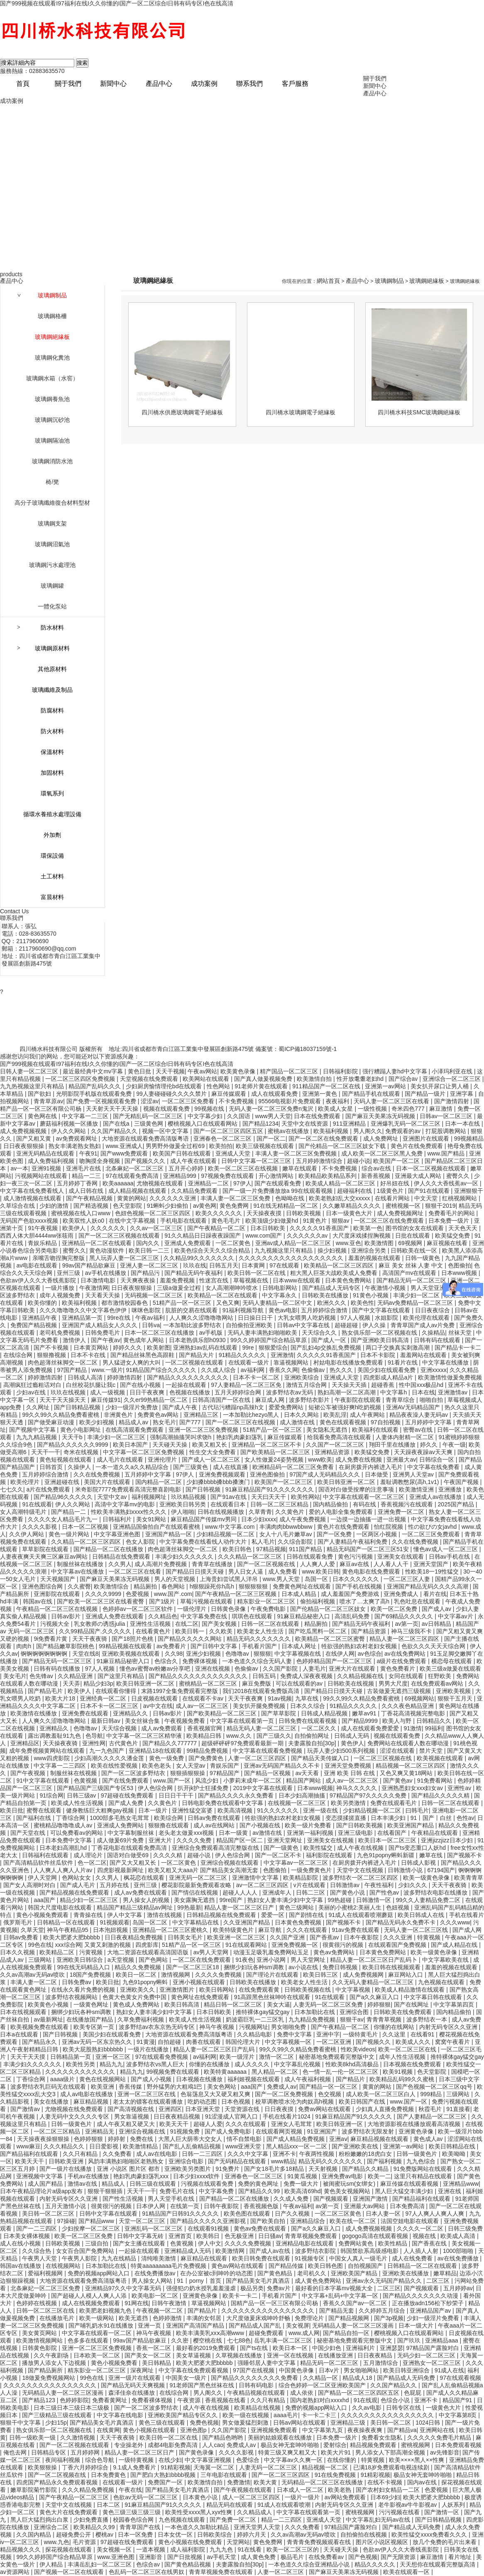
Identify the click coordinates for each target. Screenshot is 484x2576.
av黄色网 (205, 1205)
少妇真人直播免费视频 (386, 2109)
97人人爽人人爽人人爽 (436, 2213)
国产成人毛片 (78, 1885)
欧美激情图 (379, 1243)
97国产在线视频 (254, 2370)
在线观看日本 (228, 1504)
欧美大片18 (60, 1698)
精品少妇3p (98, 1683)
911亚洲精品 (350, 1123)
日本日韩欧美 (268, 1228)
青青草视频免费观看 (312, 2236)
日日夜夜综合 (433, 1310)
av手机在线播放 (106, 1273)
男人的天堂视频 (175, 1579)
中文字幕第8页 (459, 2415)
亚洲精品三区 (201, 1414)
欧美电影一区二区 (156, 2295)
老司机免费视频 (60, 1332)
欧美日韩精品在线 (453, 2146)
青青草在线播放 (213, 1564)
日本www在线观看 (297, 1280)
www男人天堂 (273, 1116)
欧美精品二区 (57, 1952)
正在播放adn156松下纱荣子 (428, 2303)
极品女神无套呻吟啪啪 (290, 2445)
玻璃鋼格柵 (52, 316)
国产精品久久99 (259, 2191)
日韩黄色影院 (40, 2348)
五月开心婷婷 (187, 1168)
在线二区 (186, 1623)
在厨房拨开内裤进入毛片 (371, 1467)
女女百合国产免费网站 (86, 2251)
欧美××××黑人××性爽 (417, 2460)
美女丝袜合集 (143, 1720)
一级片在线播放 (149, 2049)
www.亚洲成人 (123, 1146)
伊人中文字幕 (125, 1915)
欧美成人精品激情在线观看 (410, 1989)
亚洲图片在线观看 (427, 1138)
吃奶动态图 (203, 2101)
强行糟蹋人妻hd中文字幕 (395, 1071)
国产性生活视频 (124, 2198)
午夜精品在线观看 (435, 1832)
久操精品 (433, 1332)
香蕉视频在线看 (226, 2400)
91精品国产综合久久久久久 (162, 1370)
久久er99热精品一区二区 (156, 1399)
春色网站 (173, 1586)
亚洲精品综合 (308, 2221)
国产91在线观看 (429, 1190)
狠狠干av (352, 2019)
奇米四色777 (408, 1108)
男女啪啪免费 (289, 2027)
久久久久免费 (194, 1840)
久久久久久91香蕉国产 (320, 1228)
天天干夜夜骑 (90, 1638)
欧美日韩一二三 (150, 1250)
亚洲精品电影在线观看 (305, 2243)
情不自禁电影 (245, 2139)
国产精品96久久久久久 (64, 1497)
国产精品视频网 (349, 2318)
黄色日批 (140, 1071)
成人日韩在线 (86, 1190)
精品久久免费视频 (139, 1967)
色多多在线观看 (89, 2340)
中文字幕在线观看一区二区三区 (364, 1497)
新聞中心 (113, 83)
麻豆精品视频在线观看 (380, 2139)
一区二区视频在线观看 (195, 1362)
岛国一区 (317, 1579)
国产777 (190, 1422)
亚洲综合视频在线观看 (230, 1862)
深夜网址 (142, 2370)
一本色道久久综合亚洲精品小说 (309, 2564)
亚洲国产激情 (371, 2198)
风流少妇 (207, 1780)
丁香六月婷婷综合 (86, 2467)
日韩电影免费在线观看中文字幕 (223, 1803)
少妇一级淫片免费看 (434, 2318)
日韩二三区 (311, 1892)
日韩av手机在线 (450, 1556)
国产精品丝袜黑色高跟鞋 (143, 1355)
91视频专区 (310, 2258)
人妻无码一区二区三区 (269, 2467)
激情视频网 (176, 1974)
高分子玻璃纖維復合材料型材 (52, 502)
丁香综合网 (71, 1818)
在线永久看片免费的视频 (84, 1989)
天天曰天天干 (269, 1497)
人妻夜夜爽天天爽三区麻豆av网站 (44, 1556)
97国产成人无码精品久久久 (326, 1474)
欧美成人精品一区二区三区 (341, 1183)
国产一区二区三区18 (193, 1967)
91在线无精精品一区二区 (286, 1205)
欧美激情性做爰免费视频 (450, 1377)
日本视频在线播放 (200, 2079)
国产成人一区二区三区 (212, 1459)
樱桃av (105, 2534)
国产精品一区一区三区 (329, 2086)
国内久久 (148, 1243)
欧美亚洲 (103, 2086)
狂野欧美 (440, 1676)
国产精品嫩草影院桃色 (66, 1646)
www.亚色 (348, 1243)
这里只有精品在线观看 (424, 2176)
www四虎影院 (52, 1758)
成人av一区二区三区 (203, 1706)
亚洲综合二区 (52, 2527)
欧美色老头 (157, 1765)
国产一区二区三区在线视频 (241, 1422)
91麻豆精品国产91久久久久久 (354, 2116)
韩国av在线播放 (21, 2265)
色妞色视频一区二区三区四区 (153, 1213)
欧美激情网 (230, 2251)
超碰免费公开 (74, 2534)
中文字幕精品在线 (196, 1922)
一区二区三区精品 (58, 2131)
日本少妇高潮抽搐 (303, 1795)
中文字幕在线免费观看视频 (194, 2370)
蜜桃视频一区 (404, 1205)
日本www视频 (460, 1273)
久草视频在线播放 (239, 2355)
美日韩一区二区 (391, 2422)
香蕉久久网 (283, 1370)
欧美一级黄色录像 (427, 1877)
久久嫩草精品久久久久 (352, 1205)
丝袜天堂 (460, 1332)
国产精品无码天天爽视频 (133, 2385)
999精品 (431, 2094)
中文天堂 (426, 1198)
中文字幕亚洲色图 (118, 1534)
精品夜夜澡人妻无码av (419, 1414)
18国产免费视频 (91, 1974)
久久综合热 (37, 2251)
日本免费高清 (408, 2206)
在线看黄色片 (154, 1631)
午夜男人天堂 (40, 2258)
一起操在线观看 (187, 1385)
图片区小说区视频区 (383, 2542)
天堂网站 (238, 2542)
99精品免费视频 (207, 1750)
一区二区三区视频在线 (383, 1758)
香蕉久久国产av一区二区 (356, 2303)
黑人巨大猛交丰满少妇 (405, 2191)
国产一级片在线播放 (66, 2168)
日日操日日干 (256, 1317)
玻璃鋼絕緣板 (52, 336)
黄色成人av (429, 2139)
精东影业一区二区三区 (267, 1601)
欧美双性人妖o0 (84, 1220)
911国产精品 (306, 1549)
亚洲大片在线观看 (353, 1668)
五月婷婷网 (86, 2452)
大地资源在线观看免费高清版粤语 (146, 1138)
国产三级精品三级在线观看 (57, 2415)
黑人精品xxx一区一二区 (297, 2146)
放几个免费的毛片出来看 (445, 2542)
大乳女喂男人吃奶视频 (307, 1317)
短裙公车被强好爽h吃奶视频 (345, 1407)
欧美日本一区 (291, 2348)
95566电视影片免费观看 (290, 1101)
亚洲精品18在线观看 (156, 1750)
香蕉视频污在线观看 (408, 1504)
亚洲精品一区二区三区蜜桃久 (171, 1930)
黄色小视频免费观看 (43, 1915)
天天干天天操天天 (63, 1399)
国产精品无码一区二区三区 (412, 1280)
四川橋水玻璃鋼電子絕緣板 (300, 412)
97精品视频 (271, 1549)
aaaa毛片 (286, 2415)
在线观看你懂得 (116, 1691)
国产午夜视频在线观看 (244, 2489)
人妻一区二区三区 (281, 2572)
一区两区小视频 (377, 1534)
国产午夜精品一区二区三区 (74, 2497)
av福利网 (253, 1370)
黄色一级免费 (167, 1758)
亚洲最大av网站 (365, 2206)
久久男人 (120, 1564)
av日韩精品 (437, 1623)
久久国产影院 (281, 1668)
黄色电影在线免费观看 (372, 1571)
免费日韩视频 (341, 1967)
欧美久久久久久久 (220, 1213)
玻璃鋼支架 (52, 523)
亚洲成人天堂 (233, 1153)
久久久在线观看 (307, 1930)
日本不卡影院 (378, 1355)
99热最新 (189, 1907)
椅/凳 (52, 482)
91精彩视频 (176, 2467)
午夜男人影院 (80, 2258)
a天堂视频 (122, 1959)
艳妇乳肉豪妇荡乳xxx (141, 2176)
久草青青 (260, 1511)
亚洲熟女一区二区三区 (432, 2363)
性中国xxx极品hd (422, 1385)
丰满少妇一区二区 (417, 1295)
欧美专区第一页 (94, 2027)
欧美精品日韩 (204, 1735)
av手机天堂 (222, 2557)
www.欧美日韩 (320, 1571)
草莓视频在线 (251, 1280)
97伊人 (242, 1183)
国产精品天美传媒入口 (321, 1758)
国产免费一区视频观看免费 (102, 1101)
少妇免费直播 (91, 2519)
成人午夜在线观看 (194, 1161)
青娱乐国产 (225, 1765)
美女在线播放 (52, 2101)
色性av (465, 1818)
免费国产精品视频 (34, 1325)
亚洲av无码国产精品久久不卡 (282, 1765)
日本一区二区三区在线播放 (160, 1332)
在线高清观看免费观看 (135, 1429)
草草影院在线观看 (46, 1549)
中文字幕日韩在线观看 (434, 1997)
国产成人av (437, 1608)
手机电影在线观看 (184, 1220)
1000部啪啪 (459, 2251)
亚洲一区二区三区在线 (147, 2094)
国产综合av (404, 1078)
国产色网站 (154, 1959)
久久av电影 (367, 2407)
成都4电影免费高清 (173, 2445)
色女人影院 (141, 1541)
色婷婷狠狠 (89, 2139)
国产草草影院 (279, 1713)
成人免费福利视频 (52, 1161)
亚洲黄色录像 (416, 2131)
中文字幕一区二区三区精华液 (144, 1735)
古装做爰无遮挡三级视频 (400, 1691)
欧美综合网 (169, 1818)
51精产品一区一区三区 (183, 1302)
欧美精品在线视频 (258, 2407)
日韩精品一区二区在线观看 (423, 2265)
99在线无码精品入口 (84, 1967)
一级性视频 (373, 1108)
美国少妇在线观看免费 (387, 1370)
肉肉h (24, 1646)
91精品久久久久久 (243, 1355)
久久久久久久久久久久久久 (81, 2071)
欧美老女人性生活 (261, 1631)
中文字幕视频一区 (289, 2041)
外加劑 (52, 835)
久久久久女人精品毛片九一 (63, 1519)
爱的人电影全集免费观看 (341, 1511)
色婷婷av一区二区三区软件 (138, 1608)
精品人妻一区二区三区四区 (405, 1638)
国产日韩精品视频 (78, 1407)
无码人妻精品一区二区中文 (278, 1302)
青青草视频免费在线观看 (221, 2572)
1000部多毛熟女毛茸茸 (120, 1818)
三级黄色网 (149, 1123)
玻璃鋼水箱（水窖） (52, 378)
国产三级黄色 (191, 1467)
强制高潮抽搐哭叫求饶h (181, 1437)
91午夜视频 (43, 1228)
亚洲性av (460, 1788)
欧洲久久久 (332, 1302)
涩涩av (150, 1101)
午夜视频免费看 (185, 1720)
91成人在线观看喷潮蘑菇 (361, 1915)
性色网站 (219, 1086)
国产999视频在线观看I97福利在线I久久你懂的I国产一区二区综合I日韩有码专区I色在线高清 (116, 3)
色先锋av (42, 1676)
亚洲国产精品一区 (169, 1534)
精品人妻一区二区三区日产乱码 (214, 2049)
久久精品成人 (255, 2512)
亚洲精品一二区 (209, 1183)
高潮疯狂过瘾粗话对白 (33, 1385)
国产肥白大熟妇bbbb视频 (163, 2474)
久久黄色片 (290, 1511)
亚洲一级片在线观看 (135, 2377)
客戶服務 (295, 83)
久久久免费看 (303, 2527)
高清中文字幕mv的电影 (125, 1504)
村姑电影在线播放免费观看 (349, 1362)
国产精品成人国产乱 (256, 2325)
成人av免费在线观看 (141, 1892)
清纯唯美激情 (159, 2258)
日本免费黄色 (109, 2474)
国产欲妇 (40, 1093)
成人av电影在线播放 (87, 2094)
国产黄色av (398, 1780)
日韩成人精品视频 (325, 1713)
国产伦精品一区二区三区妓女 (328, 1608)
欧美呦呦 (454, 2153)
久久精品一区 (321, 2377)
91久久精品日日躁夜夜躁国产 (203, 1235)
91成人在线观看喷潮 (284, 2504)
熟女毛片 (164, 1422)
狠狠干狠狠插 (106, 2191)
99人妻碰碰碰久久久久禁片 (172, 1093)
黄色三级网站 (297, 1907)
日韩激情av (345, 1885)
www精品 (283, 2161)
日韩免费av (77, 1982)
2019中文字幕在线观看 (263, 1788)
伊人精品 (51, 2564)
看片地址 (460, 2557)
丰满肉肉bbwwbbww (286, 1526)
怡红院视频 (389, 1526)
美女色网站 (222, 2086)
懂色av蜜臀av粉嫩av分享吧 (156, 1668)
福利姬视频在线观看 (254, 2079)
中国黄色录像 (297, 2370)
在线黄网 (108, 2430)
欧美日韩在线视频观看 (392, 1967)
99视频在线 (209, 1108)
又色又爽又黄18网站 (407, 1773)
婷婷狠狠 (379, 2004)
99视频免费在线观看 (173, 2071)
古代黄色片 (124, 1743)
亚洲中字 (328, 2034)
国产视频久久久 (146, 1161)
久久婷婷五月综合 (383, 2310)
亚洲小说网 (272, 1959)
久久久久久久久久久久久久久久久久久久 (292, 1258)
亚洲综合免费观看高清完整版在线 (216, 1847)
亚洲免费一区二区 (402, 1511)
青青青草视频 (385, 2019)
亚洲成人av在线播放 (436, 1497)
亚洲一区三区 (113, 2056)
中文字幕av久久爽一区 (294, 2460)
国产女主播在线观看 (140, 2243)
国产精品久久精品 (366, 2168)
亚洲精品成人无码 (188, 2251)
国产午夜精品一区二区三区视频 (236, 1594)
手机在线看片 (466, 1915)
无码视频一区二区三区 (154, 1295)
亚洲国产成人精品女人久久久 (100, 1325)
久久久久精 (168, 1855)
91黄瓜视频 (302, 2176)
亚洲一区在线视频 (291, 2355)
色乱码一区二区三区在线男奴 (147, 2572)
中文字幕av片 (456, 1616)
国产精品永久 (40, 2041)
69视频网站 (420, 1698)
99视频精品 (469, 1138)
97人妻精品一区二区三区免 (247, 1385)
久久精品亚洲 (76, 1676)
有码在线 (365, 1504)
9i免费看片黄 (51, 1638)
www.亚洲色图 (116, 2557)
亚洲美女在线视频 (331, 1840)
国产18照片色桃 (133, 1638)
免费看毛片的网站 (452, 1213)
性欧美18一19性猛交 (432, 1571)
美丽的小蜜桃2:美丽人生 (350, 1907)
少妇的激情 (54, 1205)
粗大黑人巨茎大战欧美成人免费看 (334, 1273)
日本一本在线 (463, 1123)
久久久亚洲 (398, 1937)
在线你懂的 (342, 2460)
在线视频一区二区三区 (298, 1803)
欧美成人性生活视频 (78, 1803)
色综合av (148, 2564)
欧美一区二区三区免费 (84, 2236)
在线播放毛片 (57, 2318)
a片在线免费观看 (49, 1489)
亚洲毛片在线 (84, 1168)
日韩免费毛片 (103, 1332)
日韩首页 (51, 1467)
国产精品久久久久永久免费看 (236, 1795)
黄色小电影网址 (81, 1429)
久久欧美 (221, 1631)
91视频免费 (185, 2131)
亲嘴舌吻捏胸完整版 (59, 1258)
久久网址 (38, 1407)
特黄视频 (429, 1937)
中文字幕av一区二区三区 (297, 1862)
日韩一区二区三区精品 (280, 1504)
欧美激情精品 (141, 2146)
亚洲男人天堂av (414, 1474)
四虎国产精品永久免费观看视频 (57, 2482)
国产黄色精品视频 (188, 2564)
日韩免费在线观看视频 (308, 1720)
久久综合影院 (296, 1541)
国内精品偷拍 (331, 1504)
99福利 (434, 1728)
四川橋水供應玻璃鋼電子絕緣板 (182, 412)
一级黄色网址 (91, 2004)
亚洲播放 (450, 1489)
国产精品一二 (69, 1511)
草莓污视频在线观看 (207, 1601)
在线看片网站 (393, 1198)
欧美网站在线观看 (207, 1078)
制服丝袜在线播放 (81, 1564)
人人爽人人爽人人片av (64, 1870)
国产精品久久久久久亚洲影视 (208, 2221)
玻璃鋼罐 (52, 585)
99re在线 (119, 1317)
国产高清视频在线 (132, 2109)
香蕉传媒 (131, 2086)
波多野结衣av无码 (290, 1392)
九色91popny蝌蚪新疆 (386, 1855)
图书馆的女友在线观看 (415, 1228)
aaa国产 (45, 1900)
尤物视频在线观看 (161, 1183)
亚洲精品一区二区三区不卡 (267, 1444)
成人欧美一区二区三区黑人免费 (382, 1153)
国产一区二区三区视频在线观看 (119, 1235)
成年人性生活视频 (403, 2056)
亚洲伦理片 (163, 1459)
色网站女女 (77, 1877)
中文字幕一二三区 (86, 1116)
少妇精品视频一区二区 (226, 1534)
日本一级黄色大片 (350, 1213)
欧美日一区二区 (137, 1974)
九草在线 (307, 1698)
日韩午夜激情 (170, 2303)
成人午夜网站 (368, 1414)
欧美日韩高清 (182, 2004)
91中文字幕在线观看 (43, 1780)
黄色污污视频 (356, 1556)
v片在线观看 (310, 1885)
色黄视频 (86, 1780)
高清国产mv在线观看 (410, 1273)
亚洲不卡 (284, 2153)
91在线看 (250, 2549)
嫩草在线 (431, 1855)
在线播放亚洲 (336, 2355)
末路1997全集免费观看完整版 (180, 1691)
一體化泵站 (52, 606)
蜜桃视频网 (416, 2445)
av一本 (19, 1168)
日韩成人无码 (352, 1735)
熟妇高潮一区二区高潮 (347, 1392)
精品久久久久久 (375, 2564)
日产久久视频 (293, 2213)
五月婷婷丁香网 (78, 1183)
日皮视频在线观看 (155, 1698)
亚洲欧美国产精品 (355, 2273)
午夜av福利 (150, 1317)
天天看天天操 (103, 1295)
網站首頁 (328, 280)
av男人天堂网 (211, 1952)
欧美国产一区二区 (397, 1161)
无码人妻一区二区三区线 (417, 1930)
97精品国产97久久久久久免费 (369, 1795)
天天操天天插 (350, 1385)
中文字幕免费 (217, 2191)
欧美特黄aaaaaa (226, 2071)
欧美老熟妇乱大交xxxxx (340, 1198)
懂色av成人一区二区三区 (446, 1549)
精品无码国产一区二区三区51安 (368, 1549)
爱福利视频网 (46, 2273)
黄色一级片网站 (70, 1534)
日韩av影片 (66, 1616)
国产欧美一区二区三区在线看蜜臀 (101, 1601)
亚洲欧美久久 (138, 1989)
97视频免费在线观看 (228, 1175)
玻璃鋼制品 (52, 295)
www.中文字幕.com (231, 1526)
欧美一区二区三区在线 (408, 2049)
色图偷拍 (459, 1265)
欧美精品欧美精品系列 (328, 1175)
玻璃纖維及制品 (52, 689)
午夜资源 (189, 2400)
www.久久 (239, 1735)
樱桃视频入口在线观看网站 (203, 1123)
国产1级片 (163, 1601)
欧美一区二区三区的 (293, 2549)
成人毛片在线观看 (121, 1459)
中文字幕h (394, 1392)
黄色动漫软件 (107, 1250)
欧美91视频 (398, 2071)
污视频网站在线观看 (42, 1175)
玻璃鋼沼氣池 (52, 544)
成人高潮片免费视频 (161, 1564)
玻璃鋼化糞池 (52, 357)
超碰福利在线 (355, 1190)
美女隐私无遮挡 (327, 1429)
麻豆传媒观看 (229, 1093)
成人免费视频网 (364, 1974)
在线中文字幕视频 (133, 1220)
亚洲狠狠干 (468, 1190)
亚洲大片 (161, 1840)
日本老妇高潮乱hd (63, 1847)
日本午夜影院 (362, 1937)
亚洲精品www (461, 2183)
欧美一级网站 (97, 2318)
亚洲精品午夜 (40, 1317)
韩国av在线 (38, 1601)
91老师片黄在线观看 (262, 1086)
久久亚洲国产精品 (247, 1922)
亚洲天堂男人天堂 (258, 2527)
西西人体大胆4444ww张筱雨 (37, 1235)
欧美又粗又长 (210, 1444)
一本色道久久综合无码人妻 (257, 1661)
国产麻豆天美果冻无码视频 (381, 1116)
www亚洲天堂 (244, 2146)
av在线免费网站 (405, 1653)
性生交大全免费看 (213, 1452)
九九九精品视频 (37, 1437)
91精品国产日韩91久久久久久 (181, 2213)
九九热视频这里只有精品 (33, 1086)
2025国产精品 (457, 1504)
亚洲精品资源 (333, 1452)
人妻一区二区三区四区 (258, 1758)
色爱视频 (138, 1594)
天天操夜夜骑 (61, 1743)
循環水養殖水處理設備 (52, 814)
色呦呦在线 (290, 1198)
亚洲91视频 (47, 1168)
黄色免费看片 (398, 1668)
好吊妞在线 (395, 1183)
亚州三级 (69, 1273)
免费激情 (238, 2482)
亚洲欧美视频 (454, 1691)
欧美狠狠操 (43, 2467)
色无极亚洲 (240, 2236)
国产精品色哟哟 (223, 2437)
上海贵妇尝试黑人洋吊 (229, 1579)
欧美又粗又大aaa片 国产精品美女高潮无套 (204, 1870)
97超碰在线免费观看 (128, 1795)
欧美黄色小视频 (49, 2004)
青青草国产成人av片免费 (424, 1325)
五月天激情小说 (66, 2206)
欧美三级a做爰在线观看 (450, 1668)
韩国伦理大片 (243, 2041)
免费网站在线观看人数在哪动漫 (408, 1743)
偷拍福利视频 (318, 1601)
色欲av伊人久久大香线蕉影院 (39, 1280)
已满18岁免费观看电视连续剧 (392, 2467)
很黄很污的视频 (344, 1944)
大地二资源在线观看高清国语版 (148, 1952)
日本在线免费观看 (318, 1116)
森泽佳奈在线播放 (132, 2392)
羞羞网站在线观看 (424, 1355)
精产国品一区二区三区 (290, 1071)
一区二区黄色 (233, 1243)
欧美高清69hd (302, 2191)
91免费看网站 (435, 1780)
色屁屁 (413, 2392)
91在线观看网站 (246, 1944)
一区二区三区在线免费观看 (389, 1220)
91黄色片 (315, 1220)
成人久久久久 (253, 2064)
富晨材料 (52, 897)
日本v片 (330, 2370)
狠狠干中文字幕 (21, 2422)
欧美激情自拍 (315, 1078)
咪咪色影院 (147, 1310)
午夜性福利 (379, 1885)
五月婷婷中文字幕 (429, 1422)
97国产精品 (72, 1370)
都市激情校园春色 (125, 1302)
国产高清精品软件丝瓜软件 (39, 1862)
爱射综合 (335, 2445)
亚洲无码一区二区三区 (199, 1877)
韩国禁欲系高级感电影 (370, 2251)
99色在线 (40, 1944)
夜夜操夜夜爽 (365, 2430)
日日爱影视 (104, 2146)
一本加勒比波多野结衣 (193, 1325)
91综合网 (51, 1795)
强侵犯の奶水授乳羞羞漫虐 (201, 2288)
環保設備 (52, 855)
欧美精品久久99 (94, 2527)
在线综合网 (18, 1355)
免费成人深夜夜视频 (307, 1676)
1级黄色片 (391, 1190)
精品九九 (111, 2064)
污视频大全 (55, 1623)
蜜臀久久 (458, 1175)
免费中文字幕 (295, 2034)
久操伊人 (80, 1467)
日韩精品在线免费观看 (122, 1556)
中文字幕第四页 (454, 2004)
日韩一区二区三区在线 (46, 2310)
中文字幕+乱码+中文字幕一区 (341, 2295)
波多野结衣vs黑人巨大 (156, 2064)
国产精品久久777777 (170, 1743)
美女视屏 (297, 2325)
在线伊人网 (339, 1653)
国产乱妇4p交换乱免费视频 (326, 1347)
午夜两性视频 (317, 2153)
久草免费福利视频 (141, 2019)
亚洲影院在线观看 (58, 1594)
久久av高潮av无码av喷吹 (33, 1974)
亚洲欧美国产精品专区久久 (183, 2415)
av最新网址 (48, 2019)
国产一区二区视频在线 (267, 1564)
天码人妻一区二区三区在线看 (392, 1101)
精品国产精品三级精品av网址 (135, 1907)
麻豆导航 (270, 1930)
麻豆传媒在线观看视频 (410, 2183)
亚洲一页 (150, 2325)
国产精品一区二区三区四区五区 (359, 2392)
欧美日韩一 (190, 1631)
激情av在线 (83, 2183)
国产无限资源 (399, 2557)
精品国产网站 (304, 1780)
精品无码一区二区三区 (330, 2363)
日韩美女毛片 (186, 1937)
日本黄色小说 (201, 2497)
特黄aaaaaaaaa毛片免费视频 (169, 2265)
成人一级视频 (108, 1392)
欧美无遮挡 (134, 2318)
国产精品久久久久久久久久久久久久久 (199, 1676)
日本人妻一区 (384, 2213)
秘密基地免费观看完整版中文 (337, 2056)
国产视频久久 (374, 2041)
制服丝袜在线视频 (74, 1773)
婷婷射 (117, 2139)
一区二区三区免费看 (189, 1101)
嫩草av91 (365, 1713)
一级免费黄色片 (312, 1870)
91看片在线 (403, 1362)
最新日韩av (106, 1720)
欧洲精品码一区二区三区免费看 (293, 1467)
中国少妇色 (327, 2348)
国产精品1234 (260, 1123)
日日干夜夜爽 (148, 1392)
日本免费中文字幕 (69, 1840)
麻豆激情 (441, 1108)
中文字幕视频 (353, 1989)
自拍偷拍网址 (312, 1735)
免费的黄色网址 (259, 2183)
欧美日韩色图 (326, 2265)
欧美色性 (362, 1302)
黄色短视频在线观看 (66, 1459)
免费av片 (279, 2288)
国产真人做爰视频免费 (264, 1078)
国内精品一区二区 (159, 1482)
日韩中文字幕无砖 (141, 2236)
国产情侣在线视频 (195, 1892)
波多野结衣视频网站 (72, 1997)
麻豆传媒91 (106, 1399)
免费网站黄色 (356, 2243)
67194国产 (441, 1870)
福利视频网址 (150, 1497)
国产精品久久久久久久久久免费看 (255, 2377)
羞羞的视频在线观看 (375, 1258)
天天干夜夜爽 (246, 1698)
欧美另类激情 (349, 1803)
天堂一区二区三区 (143, 2221)
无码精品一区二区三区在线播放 (322, 2482)
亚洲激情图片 (177, 1989)
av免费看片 (172, 1646)
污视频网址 (253, 2027)
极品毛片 (293, 2557)
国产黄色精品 (275, 2273)
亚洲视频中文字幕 (40, 2176)
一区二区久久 (319, 1728)
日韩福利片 (118, 1519)
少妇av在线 (31, 1392)
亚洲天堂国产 (431, 1564)
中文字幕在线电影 (121, 2415)
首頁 (22, 83)
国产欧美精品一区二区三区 (276, 1452)
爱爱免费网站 (287, 1407)
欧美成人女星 (336, 1108)
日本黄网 (254, 1265)
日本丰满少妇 (389, 1818)
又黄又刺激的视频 (108, 1944)
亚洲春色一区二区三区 (223, 1138)
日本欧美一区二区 (97, 2355)
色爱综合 (248, 2460)
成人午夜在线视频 (361, 1847)
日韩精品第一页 (71, 2056)
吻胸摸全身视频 (100, 1161)
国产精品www (97, 2221)
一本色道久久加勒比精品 (197, 2527)
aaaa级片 (63, 2079)
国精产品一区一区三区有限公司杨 (275, 2303)
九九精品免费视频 (312, 2019)
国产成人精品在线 (455, 1944)
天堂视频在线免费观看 (150, 1078)
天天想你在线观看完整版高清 (438, 2564)
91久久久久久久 (278, 1810)
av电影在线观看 (37, 1265)
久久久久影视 (40, 1526)
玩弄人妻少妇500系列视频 (341, 1750)
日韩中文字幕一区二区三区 (257, 1161)
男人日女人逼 (246, 1571)
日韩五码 (264, 1676)
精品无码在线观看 (230, 2504)
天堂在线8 (85, 1653)
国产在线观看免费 (278, 1183)
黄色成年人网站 (144, 1340)
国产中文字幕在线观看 (382, 1310)
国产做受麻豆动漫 (52, 1422)
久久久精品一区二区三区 (251, 1556)
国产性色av (385, 1892)
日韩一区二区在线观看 (271, 1623)
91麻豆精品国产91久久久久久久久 (270, 1489)
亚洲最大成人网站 (419, 1175)
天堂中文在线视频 (361, 1870)
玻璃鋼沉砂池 (52, 419)
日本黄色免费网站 (349, 1280)
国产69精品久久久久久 (404, 1616)
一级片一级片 (303, 2497)
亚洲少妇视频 (204, 1653)
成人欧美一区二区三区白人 (381, 2094)
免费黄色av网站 (158, 1414)
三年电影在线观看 (224, 2474)
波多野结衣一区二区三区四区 (361, 1877)
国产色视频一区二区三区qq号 (435, 2086)
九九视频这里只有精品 (284, 1250)
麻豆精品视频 (91, 2101)
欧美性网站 (305, 1497)
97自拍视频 (386, 1422)
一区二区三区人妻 (408, 1579)
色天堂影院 (128, 1205)
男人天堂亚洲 (429, 1287)
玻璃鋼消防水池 (52, 461)
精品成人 (114, 2183)
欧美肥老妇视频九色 (106, 2310)
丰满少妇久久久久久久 (185, 1556)
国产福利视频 (385, 2161)
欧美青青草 (468, 1877)
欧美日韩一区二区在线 (257, 1273)
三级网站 (40, 1959)
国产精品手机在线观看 (372, 1093)
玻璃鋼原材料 (52, 648)
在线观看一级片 (249, 1362)
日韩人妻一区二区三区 (30, 1071)
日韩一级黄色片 (72, 2124)
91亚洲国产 (322, 2131)
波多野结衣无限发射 (369, 2131)
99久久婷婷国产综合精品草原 (269, 1340)
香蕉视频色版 (262, 2206)
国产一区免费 (335, 1534)
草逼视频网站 (209, 2303)
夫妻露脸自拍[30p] (312, 1743)
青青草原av (48, 1101)
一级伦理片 (192, 1608)
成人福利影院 (188, 2549)
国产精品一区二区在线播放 (109, 1549)
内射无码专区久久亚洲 (449, 2027)
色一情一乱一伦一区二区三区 (341, 2071)
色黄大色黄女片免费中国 (135, 1997)
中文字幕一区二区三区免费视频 (144, 1452)
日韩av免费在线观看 (215, 1818)
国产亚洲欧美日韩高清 (381, 1340)
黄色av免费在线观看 (261, 2228)
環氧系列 (52, 793)
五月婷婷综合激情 (325, 1310)
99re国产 (231, 1900)
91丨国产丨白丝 (432, 1818)
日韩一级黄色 (423, 1258)
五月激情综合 (381, 2363)
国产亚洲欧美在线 (356, 2146)
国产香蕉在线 (430, 2243)
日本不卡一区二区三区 (110, 1706)
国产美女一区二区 (149, 2355)
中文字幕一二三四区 (61, 1765)
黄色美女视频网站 (348, 2191)
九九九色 (222, 2549)
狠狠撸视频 (52, 1355)
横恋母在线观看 (452, 1661)
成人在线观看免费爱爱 (371, 1728)
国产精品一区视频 (268, 1773)
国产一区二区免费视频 (285, 2094)
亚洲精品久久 (131, 1713)
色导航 (94, 1735)
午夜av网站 (202, 1071)
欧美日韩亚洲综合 (407, 2370)
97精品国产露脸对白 (433, 2348)
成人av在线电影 (157, 2153)
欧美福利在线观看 (376, 1429)
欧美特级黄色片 (234, 1930)
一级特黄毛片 (361, 2034)
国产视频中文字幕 (33, 1429)
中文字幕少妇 (206, 1116)
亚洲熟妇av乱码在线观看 (206, 1347)
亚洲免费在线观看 (86, 1713)
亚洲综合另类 (369, 1250)
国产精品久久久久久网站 (190, 1638)
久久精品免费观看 (195, 1190)
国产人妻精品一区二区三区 (432, 2116)
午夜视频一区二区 (160, 2310)
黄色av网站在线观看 (238, 2265)
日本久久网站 (302, 1414)
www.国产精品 (446, 1153)
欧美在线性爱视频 (115, 1765)
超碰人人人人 (240, 1892)
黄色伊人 (352, 1743)
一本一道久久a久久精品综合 (132, 1467)
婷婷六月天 (252, 2534)
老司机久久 (312, 2273)
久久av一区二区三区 (157, 1228)
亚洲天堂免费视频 (349, 1765)
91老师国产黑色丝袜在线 (202, 2385)
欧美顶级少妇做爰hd (272, 1220)
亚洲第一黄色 (320, 1093)
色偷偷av (314, 1370)
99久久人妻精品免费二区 (429, 1900)
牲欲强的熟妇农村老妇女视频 (359, 1646)
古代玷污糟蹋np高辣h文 (233, 1407)
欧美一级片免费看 (309, 1825)
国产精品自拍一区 (347, 2333)
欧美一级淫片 (238, 2056)
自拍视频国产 (366, 2265)
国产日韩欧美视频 (360, 1825)
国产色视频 (362, 2557)
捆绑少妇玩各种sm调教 (255, 1967)
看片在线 (435, 1594)
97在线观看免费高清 (132, 1175)
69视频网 (410, 1243)
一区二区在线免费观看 (202, 1959)
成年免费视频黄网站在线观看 (47, 1750)
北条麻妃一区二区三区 (135, 1168)
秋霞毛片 (430, 2109)
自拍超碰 (170, 2041)
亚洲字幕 (462, 1093)
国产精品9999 (360, 1720)
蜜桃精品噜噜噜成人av (64, 1825)
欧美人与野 (397, 1720)
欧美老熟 (340, 2489)
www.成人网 (304, 2333)
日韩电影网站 (280, 1287)
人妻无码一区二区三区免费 (328, 2004)
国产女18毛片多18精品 (274, 2168)
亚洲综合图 (355, 2012)
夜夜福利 (338, 1101)
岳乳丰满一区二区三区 (284, 2340)
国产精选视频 (91, 1205)
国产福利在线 (34, 1818)
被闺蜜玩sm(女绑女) (350, 2183)
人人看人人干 (392, 1564)
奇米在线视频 (82, 1452)
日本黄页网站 (91, 1347)
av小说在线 (304, 1967)
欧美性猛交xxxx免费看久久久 (430, 2534)
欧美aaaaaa (118, 1183)
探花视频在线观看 (69, 2549)
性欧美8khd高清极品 (352, 2064)
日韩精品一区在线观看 (67, 1922)
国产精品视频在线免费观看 (75, 1892)
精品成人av (134, 1422)
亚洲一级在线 (321, 1810)
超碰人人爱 (207, 2124)
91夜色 (244, 1959)
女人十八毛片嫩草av (286, 1534)
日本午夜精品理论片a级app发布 (42, 2191)
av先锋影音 (445, 2452)
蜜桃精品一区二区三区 (209, 1683)
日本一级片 (153, 1810)
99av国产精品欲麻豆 (89, 1265)
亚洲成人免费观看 (188, 1243)
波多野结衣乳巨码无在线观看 (49, 2086)
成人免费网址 (381, 1138)
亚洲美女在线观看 (401, 1556)
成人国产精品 (46, 2183)
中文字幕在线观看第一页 (243, 1720)
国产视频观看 (331, 2198)
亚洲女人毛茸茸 (292, 2124)
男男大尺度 (393, 1683)
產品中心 (159, 83)
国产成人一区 (329, 1340)
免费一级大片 (302, 2183)
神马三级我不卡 (412, 1631)
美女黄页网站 (40, 2333)
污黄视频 (91, 1952)
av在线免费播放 (459, 2258)
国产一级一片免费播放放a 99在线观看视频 (278, 1190)
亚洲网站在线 (438, 2430)
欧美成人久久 (414, 2041)
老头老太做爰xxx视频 (187, 1832)
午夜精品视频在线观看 (257, 2392)
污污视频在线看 (400, 2512)
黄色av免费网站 (334, 1952)
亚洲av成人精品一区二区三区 (294, 1243)
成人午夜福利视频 (308, 2079)
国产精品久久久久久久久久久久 (188, 1377)
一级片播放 (60, 1287)
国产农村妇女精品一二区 (388, 2489)
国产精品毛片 (46, 1691)
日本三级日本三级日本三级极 (72, 2407)
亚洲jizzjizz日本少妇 (447, 1840)
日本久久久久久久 (356, 1579)
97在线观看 (285, 1265)
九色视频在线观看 (442, 1982)
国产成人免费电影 (229, 2131)
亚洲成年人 (277, 1892)
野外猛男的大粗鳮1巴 (175, 2086)
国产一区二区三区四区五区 (229, 1131)
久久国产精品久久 (115, 1131)
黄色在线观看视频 (344, 1422)
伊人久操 (374, 1325)
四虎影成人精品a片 (389, 1377)
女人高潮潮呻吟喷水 (232, 1287)
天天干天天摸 (28, 2056)
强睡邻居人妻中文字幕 (267, 2363)
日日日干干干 (177, 1795)
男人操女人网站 (153, 2280)
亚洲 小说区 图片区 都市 (129, 2168)
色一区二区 (92, 1862)
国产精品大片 (197, 1355)
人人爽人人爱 (318, 1564)
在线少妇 (170, 2460)
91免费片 (228, 2168)
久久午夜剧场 (52, 2355)
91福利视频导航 (243, 1310)
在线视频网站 (64, 2265)
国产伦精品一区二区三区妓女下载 (342, 1146)
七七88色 (239, 2340)
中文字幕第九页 (323, 2430)
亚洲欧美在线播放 (406, 2273)
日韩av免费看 (21, 1937)
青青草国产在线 (141, 2527)
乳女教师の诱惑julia (100, 1623)
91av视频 (280, 1698)
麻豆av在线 (355, 1564)
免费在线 (142, 2139)
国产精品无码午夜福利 (194, 1273)
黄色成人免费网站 (137, 2004)
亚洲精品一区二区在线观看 (97, 1243)
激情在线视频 (165, 1915)
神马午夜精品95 (68, 1930)
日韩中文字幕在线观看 (109, 2213)
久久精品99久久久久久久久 (199, 1258)
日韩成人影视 (419, 1862)
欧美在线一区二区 (354, 2221)
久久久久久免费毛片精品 (440, 2437)
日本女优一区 (176, 2534)
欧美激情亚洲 (417, 1489)
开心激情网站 (277, 1175)
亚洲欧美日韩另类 (183, 1504)
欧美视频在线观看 (441, 1758)
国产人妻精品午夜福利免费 (353, 1541)
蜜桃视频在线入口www (81, 1213)
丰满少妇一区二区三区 (117, 1437)
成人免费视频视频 (24, 1131)
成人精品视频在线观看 (138, 1190)
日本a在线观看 (20, 2034)
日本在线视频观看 (24, 2012)
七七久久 (11, 1489)
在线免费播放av (155, 2273)
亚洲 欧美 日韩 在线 (350, 1773)
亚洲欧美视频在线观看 (131, 1653)
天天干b (73, 1437)
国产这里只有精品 (122, 1676)
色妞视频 (398, 1907)
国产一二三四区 (37, 2228)
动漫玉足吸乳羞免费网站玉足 (271, 1952)
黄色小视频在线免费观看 (191, 2542)
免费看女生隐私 (383, 2437)
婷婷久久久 (128, 1347)
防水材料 (52, 627)
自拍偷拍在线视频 (364, 2534)
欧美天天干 (174, 2124)
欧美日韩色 (237, 1549)
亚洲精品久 (54, 1728)
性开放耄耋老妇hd (361, 1078)
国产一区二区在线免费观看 (324, 1138)
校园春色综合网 (134, 2519)
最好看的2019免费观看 (206, 2348)
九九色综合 (421, 2161)
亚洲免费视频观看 (223, 1474)
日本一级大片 (416, 2325)
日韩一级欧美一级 (33, 2437)
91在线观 (366, 2400)
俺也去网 (15, 2452)
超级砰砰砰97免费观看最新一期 (243, 1743)
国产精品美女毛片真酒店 (258, 2280)
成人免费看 (283, 1571)
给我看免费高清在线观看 (340, 1437)
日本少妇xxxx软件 (197, 2176)
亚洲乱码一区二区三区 (154, 2228)
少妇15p (55, 2422)
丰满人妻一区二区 (34, 1982)
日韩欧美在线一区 (415, 1250)
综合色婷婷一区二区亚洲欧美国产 (323, 2385)
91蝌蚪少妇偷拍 (168, 1205)
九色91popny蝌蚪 (146, 1982)
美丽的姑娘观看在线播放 (280, 2437)
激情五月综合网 (307, 1385)
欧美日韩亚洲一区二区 (347, 1482)
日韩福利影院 (341, 1071)
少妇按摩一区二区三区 (92, 2228)
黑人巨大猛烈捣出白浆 (40, 2519)
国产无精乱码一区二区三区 (148, 1116)
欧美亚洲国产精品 (411, 1825)
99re (248, 1347)
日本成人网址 (299, 1646)
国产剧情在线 (307, 1915)
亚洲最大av (401, 1459)
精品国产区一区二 (240, 1840)
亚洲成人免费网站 (121, 1825)
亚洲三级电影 (356, 1832)
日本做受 (377, 1474)
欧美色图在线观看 (248, 2213)
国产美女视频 (220, 1623)
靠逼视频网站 (292, 1362)
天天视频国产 (58, 1579)
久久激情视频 (78, 2437)
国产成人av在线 (270, 2251)
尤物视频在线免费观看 (75, 2109)
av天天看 (308, 1773)
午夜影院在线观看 (359, 1399)
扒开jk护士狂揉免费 (204, 1788)
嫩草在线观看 (300, 1168)
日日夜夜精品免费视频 (134, 1937)
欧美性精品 (393, 2243)
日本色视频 (236, 2101)
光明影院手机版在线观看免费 (94, 1093)
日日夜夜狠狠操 (24, 1146)
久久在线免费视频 (97, 1474)
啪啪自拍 (432, 1399)
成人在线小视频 (21, 2243)
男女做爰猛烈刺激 (246, 2422)
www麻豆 (28, 2146)
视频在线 (425, 2236)
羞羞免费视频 (178, 1280)
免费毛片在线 (177, 2191)
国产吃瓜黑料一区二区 (318, 1631)
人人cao (212, 2445)
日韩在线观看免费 (310, 1556)
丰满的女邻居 (204, 2318)
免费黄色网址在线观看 (302, 1586)
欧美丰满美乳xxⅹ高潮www (211, 2333)
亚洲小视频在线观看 (200, 1982)
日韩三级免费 (465, 2228)
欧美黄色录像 (238, 1071)
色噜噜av (238, 1653)
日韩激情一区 (374, 1900)
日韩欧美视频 (304, 1213)
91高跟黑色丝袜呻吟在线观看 (273, 1997)
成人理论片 (88, 1855)
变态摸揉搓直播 (346, 1818)
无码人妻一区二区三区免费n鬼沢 (272, 1108)
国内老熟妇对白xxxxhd (320, 2400)
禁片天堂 (431, 1750)
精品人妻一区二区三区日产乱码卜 (374, 1959)
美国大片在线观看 (108, 1482)
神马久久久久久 (357, 1788)
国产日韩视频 (204, 1489)
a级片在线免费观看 (402, 1661)
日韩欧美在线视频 (352, 1683)
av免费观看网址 (77, 1138)
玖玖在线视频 (69, 1392)
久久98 (174, 1653)
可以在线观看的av (300, 1683)
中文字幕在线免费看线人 (33, 1190)
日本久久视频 (18, 1952)
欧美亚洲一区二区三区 (237, 1937)
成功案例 (204, 83)
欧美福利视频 (331, 1131)
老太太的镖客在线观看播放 (148, 2101)
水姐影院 (387, 1317)
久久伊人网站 (27, 1534)
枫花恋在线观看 (145, 1877)
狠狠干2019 (440, 1205)
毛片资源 (85, 2542)
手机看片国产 (260, 1646)
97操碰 (66, 2221)
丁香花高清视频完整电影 (414, 1713)
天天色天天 (463, 1228)
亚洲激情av (453, 1392)
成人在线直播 (231, 1467)
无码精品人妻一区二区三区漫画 (353, 2325)
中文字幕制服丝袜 (132, 1832)
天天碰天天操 (170, 1444)
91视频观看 (115, 1922)
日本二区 (109, 2504)
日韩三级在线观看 (154, 2183)
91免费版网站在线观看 (424, 2168)
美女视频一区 (115, 2549)
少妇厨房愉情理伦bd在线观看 (164, 1086)
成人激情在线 (298, 1422)
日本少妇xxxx (258, 1519)
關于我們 (68, 83)
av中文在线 (158, 1706)
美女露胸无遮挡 (195, 1900)
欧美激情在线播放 (34, 1713)
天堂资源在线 (243, 2109)
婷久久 (429, 1444)
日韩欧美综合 (215, 2534)
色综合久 (166, 1661)
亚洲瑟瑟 (391, 2348)
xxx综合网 (68, 1944)
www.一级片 (106, 1370)
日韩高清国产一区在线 (222, 1399)
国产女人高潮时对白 (30, 1885)
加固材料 (52, 772)
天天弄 (71, 1683)
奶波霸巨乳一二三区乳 (256, 2019)
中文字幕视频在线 (298, 1653)
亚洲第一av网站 (386, 1086)
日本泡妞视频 (111, 1930)
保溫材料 (52, 752)
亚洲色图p (194, 2430)
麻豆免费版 (257, 1683)
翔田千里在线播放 (393, 1444)
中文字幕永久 (280, 1295)
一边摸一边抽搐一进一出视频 (369, 1519)
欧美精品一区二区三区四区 (339, 1265)
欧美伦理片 (25, 1482)
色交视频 (330, 2094)
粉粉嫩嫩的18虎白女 (366, 2153)
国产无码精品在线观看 (238, 2161)
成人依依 (302, 2392)
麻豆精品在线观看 (205, 2258)
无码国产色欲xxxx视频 (30, 1220)
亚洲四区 (170, 2109)
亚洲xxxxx (433, 1370)
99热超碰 (340, 1900)
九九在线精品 (119, 2258)
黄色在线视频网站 (103, 2079)
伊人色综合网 (156, 1788)
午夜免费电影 (269, 1608)
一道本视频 (151, 2549)
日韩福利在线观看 (46, 1855)
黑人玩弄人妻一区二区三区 (125, 1258)
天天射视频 (323, 2168)
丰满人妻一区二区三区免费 (236, 1198)
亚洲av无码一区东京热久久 (98, 2041)
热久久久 (342, 1370)
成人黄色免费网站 (319, 2280)
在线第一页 (185, 2206)
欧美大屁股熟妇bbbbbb (94, 2049)
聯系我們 (249, 83)
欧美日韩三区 (321, 1974)
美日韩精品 (157, 2363)
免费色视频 (204, 2422)
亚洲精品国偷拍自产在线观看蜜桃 (157, 1526)
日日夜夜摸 (279, 2109)
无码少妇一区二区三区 (427, 2355)
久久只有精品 (81, 2153)
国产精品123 (39, 2400)
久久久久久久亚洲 (173, 1198)
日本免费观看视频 (458, 2445)
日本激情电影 (99, 1280)
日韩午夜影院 (222, 2206)
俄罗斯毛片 (18, 1922)
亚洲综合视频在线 (143, 2131)
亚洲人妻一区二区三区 (150, 1265)
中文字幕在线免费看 (434, 1467)
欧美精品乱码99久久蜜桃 (402, 2079)
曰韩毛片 (417, 1810)
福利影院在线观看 (330, 1855)
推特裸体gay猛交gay (263, 2012)
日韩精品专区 (49, 2452)
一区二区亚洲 (334, 2041)
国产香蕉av (325, 1937)
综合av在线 (377, 1168)
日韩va (151, 1325)
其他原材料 (52, 669)
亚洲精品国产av (431, 2310)
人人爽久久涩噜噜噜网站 (202, 1317)
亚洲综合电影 (187, 2161)
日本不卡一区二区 (257, 1377)
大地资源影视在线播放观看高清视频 (414, 2124)
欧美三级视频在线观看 (266, 1146)
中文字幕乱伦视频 (298, 2064)
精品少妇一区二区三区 (90, 1900)
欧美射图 (158, 1347)
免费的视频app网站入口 (99, 2273)
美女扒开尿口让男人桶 (440, 1086)
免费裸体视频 (200, 1661)
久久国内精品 (34, 2534)
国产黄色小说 (348, 1892)
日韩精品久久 (434, 1720)
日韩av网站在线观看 (300, 2422)
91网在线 (137, 2303)
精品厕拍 (146, 1586)
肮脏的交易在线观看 (192, 1310)
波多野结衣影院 (316, 2251)
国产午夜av (105, 1340)
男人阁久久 (367, 1131)
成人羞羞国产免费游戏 (351, 1594)
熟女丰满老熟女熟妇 (76, 1146)
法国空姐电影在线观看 (410, 2221)
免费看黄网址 (110, 2400)
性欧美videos (358, 2049)
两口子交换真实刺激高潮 (398, 1347)
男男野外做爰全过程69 (176, 1146)
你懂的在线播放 (210, 2064)
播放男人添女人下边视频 (55, 2363)
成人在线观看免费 (275, 1093)
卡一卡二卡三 (319, 2415)
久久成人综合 (219, 1370)
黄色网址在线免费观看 (201, 1997)
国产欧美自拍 (268, 2221)
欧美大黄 (266, 2482)
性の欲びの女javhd (433, 1526)
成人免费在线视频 (359, 1459)
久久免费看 (118, 2153)
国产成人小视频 (152, 2079)
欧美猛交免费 (453, 1235)
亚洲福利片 (361, 2348)
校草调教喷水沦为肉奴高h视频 (295, 2101)
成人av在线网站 (214, 1825)
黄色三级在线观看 (163, 2422)
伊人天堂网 (43, 1877)
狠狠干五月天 (456, 1698)
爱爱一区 (273, 1915)
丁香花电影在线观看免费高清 (130, 1847)
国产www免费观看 (124, 1153)
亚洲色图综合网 (43, 1586)
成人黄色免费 (259, 2557)
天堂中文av (112, 1497)
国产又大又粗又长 (134, 1862)
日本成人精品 (299, 1594)
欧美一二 (379, 2176)
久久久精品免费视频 (89, 2489)
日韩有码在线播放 (58, 1668)
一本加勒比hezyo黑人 (252, 1414)
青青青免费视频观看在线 (319, 2542)
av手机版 (212, 1332)
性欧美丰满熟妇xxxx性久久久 (129, 1511)
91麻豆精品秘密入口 (304, 1616)
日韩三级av (82, 1795)
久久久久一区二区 (421, 2228)
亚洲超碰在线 (62, 1482)
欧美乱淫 (335, 1414)
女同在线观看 (407, 1676)
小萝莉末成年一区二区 (253, 1780)
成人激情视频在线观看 (33, 1198)
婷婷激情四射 (46, 1377)
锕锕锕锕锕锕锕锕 (45, 1653)
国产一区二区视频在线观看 (75, 2445)
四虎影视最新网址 (121, 1870)
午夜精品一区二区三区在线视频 (57, 1608)
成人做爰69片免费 (121, 1840)
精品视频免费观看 (374, 2445)
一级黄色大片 (444, 2407)
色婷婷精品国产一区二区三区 (335, 1661)
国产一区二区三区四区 (281, 2474)
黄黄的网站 (131, 1198)
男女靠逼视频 (132, 2116)
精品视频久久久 (21, 2549)
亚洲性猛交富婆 (193, 1810)
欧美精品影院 (301, 1877)
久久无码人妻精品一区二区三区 (373, 1982)
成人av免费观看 (162, 1728)
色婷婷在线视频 (37, 2303)
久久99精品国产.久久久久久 (95, 1631)
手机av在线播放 (89, 2176)
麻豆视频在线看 (448, 1243)
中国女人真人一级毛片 (359, 2258)
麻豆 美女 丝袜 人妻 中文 (412, 1265)
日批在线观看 (413, 1235)
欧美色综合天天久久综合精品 (213, 1250)
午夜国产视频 (462, 1482)
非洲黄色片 (119, 1414)
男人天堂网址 (309, 1959)
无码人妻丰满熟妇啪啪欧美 (263, 1332)
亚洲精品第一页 (83, 1317)
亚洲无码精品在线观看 (46, 1153)
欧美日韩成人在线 (422, 1915)
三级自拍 (97, 2243)
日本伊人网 (151, 2206)
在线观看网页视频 (280, 2131)
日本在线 (423, 1392)
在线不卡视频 (385, 2482)
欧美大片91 (336, 2452)
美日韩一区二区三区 (49, 2213)
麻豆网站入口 (406, 1974)
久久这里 (394, 2034)
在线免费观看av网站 (438, 1683)
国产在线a (117, 1123)
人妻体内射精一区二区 (405, 1437)
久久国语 (239, 1116)
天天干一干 (45, 1452)
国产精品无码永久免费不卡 (401, 1922)
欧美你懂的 (43, 1302)
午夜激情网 (93, 1287)
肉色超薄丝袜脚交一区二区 (63, 1362)
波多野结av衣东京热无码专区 (157, 2027)
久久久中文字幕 (248, 2153)
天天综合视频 (120, 1728)
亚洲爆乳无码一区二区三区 (406, 1123)
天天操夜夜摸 (265, 1213)
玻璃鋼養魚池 (52, 399)
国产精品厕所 (46, 2370)
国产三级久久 (274, 1735)
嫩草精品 (445, 2273)
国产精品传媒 (287, 2265)
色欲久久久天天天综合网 (434, 1646)
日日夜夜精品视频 (178, 2116)
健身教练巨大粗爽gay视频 (100, 1810)
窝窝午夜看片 (453, 2041)
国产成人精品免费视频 (296, 2139)
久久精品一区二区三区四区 (86, 1541)
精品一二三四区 (282, 2519)
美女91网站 (151, 1519)
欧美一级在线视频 (246, 2415)
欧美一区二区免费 (395, 1608)
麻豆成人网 (270, 1399)
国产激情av (26, 2109)
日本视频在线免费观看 (413, 2064)
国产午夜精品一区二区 (217, 1228)
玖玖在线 (194, 1265)
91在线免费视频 (336, 2474)
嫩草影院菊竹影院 (34, 2489)
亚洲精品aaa (442, 2340)
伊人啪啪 (182, 1511)
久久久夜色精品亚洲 (408, 1706)
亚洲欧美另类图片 (188, 2168)
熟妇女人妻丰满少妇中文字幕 (286, 1900)
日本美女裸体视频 (27, 2236)
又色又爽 (228, 1302)
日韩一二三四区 (203, 2153)
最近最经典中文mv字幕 (94, 1071)
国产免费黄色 (206, 1758)
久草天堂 (32, 1930)
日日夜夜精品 (375, 2355)
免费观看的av (403, 1131)
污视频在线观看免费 (208, 2183)
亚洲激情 (282, 1355)
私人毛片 (263, 1541)
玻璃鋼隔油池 (52, 440)
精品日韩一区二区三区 (234, 2004)
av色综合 (369, 1653)
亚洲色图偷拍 (268, 1474)
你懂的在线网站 (395, 2027)
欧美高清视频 (236, 1810)
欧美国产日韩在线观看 (183, 1153)
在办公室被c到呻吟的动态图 (217, 2273)
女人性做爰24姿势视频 (274, 1459)
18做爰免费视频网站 (49, 2377)
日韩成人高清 (86, 1377)
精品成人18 (358, 2377)
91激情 (412, 1728)
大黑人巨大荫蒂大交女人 (191, 2139)
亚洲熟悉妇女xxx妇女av (413, 1788)
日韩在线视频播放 (222, 1511)
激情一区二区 (277, 2056)
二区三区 (438, 2280)
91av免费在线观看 (356, 1930)
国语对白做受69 (128, 1855)
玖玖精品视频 (189, 1497)
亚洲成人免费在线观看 (115, 1616)
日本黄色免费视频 (299, 1922)
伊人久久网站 (69, 1131)
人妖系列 (454, 2504)
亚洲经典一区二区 (104, 1698)
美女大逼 (278, 2004)
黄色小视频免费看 (115, 2363)
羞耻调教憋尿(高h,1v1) (410, 1482)
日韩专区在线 (404, 2407)
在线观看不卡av (203, 1698)
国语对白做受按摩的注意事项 (357, 1489)
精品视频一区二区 (326, 2467)
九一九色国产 (107, 1750)
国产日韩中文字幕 (215, 1646)
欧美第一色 (367, 1228)
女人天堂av (191, 1765)
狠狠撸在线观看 (169, 1825)
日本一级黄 (234, 1832)
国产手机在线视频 (359, 1586)
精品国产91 (458, 2400)
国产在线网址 (412, 2004)
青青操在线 (88, 1915)
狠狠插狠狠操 (188, 1773)
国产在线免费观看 (126, 1780)
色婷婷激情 (168, 2318)
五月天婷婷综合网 (239, 1392)
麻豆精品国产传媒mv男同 (204, 1519)
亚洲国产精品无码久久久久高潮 (428, 1586)
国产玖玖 (409, 2340)
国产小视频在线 (261, 1825)
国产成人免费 (126, 1803)
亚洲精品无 (100, 2131)
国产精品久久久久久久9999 (73, 1444)
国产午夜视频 (28, 1773)
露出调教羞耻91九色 (55, 1735)
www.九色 (56, 2542)
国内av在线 (422, 2482)
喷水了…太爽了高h (365, 1601)
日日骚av (270, 2236)
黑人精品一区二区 (276, 2071)
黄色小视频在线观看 (150, 2430)
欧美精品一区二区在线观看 (223, 1295)
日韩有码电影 (257, 2385)
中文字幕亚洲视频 (209, 2460)
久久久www (455, 1922)
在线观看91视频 (209, 2228)
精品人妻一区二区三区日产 (240, 1907)
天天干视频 (170, 1071)
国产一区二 (271, 1138)
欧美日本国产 (131, 1444)
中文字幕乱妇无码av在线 (379, 2519)
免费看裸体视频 (153, 2400)
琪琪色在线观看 (253, 1616)
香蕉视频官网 (205, 1728)
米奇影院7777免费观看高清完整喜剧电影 (129, 1489)
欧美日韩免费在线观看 (262, 2258)
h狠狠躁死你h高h (213, 1586)
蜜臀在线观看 (45, 1810)
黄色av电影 (283, 1310)
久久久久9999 (104, 1594)
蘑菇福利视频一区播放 (70, 1123)
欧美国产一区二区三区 (284, 1482)
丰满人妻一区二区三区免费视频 (296, 1153)
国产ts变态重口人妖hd (418, 1847)
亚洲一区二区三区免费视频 (204, 1429)
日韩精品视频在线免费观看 (222, 1915)
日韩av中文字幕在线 (304, 1325)
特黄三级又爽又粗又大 (288, 2452)
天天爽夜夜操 (138, 1280)
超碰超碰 (347, 1325)
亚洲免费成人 (402, 1594)
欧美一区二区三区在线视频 (243, 1168)
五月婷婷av (458, 2288)
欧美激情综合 (112, 1586)
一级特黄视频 (137, 2460)
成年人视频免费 (60, 1295)
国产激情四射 (452, 1101)
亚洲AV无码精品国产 (414, 1407)
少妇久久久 (413, 1885)
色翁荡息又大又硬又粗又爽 (216, 2094)
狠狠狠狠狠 (254, 1586)
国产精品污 (146, 1273)
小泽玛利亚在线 (453, 1071)
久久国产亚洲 (288, 1937)
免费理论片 (310, 2318)
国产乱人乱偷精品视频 (192, 2146)
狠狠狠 (262, 1653)
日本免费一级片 (449, 1220)
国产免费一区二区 (234, 2519)
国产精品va (402, 2430)
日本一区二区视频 (86, 1526)
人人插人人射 (421, 2251)
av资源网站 (15, 2572)
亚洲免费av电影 (343, 2176)
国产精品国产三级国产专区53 (95, 1788)
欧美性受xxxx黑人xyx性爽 (199, 2512)
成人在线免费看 (413, 2258)
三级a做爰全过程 (180, 1287)
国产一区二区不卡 (279, 1855)
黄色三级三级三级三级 (132, 2512)
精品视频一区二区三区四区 (411, 1765)
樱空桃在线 (208, 2340)
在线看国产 (392, 1832)
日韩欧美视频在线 (308, 1989)
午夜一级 (454, 1444)
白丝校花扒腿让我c (91, 1385)
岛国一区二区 (150, 1922)
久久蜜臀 (79, 1586)
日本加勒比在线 (315, 2012)
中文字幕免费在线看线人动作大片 (203, 1541)
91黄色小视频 (371, 1295)
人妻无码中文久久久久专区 (75, 2116)
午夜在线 (130, 2489)
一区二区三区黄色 (339, 2213)
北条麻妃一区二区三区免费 (46, 2288)
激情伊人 (75, 1340)
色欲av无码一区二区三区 (146, 2497)
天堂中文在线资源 (305, 1123)
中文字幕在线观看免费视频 (268, 1750)
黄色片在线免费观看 (418, 1146)
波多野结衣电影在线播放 (436, 1892)
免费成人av (281, 2086)
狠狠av (341, 1220)
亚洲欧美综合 (302, 1377)
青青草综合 (401, 1399)
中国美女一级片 (187, 2377)
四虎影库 (147, 1944)
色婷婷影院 (74, 2400)
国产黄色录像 (197, 2452)
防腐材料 (52, 710)
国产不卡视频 (52, 1347)
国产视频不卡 (464, 1855)
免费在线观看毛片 (394, 1803)
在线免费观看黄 (260, 1989)
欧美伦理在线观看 (427, 1317)
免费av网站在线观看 (325, 2109)
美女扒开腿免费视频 (260, 1706)
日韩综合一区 (437, 1459)
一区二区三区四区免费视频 (81, 1078)
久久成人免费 (292, 2198)
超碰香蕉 (383, 1385)
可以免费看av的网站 (77, 1832)
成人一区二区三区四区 (252, 2497)
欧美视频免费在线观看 (40, 2027)
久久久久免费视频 (219, 1974)
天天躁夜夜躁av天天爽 (424, 1452)
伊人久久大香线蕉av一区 (447, 1183)
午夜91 (88, 1153)
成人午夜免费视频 (303, 1519)
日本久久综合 (308, 1706)
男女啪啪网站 (362, 2370)
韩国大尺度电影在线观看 (60, 1907)
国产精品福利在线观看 (30, 2153)
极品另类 (252, 2288)
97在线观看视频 (461, 2377)
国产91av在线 (229, 1497)
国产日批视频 (185, 2557)
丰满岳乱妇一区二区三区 (100, 2564)
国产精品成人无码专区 (332, 1287)
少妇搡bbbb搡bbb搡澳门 (218, 1482)
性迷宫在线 (214, 1280)
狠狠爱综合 (273, 1347)
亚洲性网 (93, 1743)
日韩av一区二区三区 (447, 1116)
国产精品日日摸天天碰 (195, 1571)
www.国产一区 (172, 1780)
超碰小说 (358, 1161)
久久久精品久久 (65, 2146)
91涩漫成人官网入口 (232, 2116)
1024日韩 (429, 2422)
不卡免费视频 (237, 1101)
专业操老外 (129, 2445)
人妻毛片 (314, 1668)
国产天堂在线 (28, 1832)
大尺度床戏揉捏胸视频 (362, 1235)
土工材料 (52, 876)
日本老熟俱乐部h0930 (198, 1340)
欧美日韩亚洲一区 (340, 2124)
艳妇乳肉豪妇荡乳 (240, 1437)
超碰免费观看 (267, 2333)
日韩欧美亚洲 (67, 2161)
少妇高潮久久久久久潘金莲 (110, 1758)
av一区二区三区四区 (263, 1885)
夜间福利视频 (63, 2460)
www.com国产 (264, 1235)
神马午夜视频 (217, 2027)
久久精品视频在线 (361, 1676)
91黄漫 (146, 2041)
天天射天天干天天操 (113, 1108)
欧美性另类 (81, 2064)
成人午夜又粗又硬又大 (126, 2124)
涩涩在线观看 (398, 1750)
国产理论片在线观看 (273, 1974)
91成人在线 (449, 2370)
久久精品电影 (255, 2034)
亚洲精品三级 (348, 2422)
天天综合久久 (320, 1332)
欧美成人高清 (458, 2236)
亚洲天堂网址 (285, 1840)
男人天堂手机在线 (172, 2198)
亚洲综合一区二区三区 (452, 1078)
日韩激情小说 (406, 1870)
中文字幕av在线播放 (78, 1571)
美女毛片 (15, 1676)
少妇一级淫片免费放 (132, 1407)
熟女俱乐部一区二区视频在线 (380, 1332)
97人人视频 (356, 1317)
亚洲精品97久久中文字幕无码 (124, 2288)
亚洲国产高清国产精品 (196, 2325)
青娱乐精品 (43, 1243)
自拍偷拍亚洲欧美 (250, 1325)
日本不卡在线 (89, 1355)
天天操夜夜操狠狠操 (44, 2139)
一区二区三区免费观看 (432, 1534)
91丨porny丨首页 (199, 2280)
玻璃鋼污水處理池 (52, 565)
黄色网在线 (43, 1116)
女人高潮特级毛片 (24, 1511)
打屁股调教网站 (446, 1131)
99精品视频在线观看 (126, 1646)
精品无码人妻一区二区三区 (262, 1728)
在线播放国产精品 (90, 2019)
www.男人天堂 (282, 1579)
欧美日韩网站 (217, 1989)
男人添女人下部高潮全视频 (391, 2452)
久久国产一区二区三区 (336, 1444)
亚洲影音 (151, 2557)
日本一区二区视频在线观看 (431, 1168)
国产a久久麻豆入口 (375, 1997)
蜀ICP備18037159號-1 (308, 1049)
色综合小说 (396, 2400)
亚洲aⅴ (338, 2139)
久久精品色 (162, 1616)
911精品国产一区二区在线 (327, 1086)
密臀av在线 (418, 1429)
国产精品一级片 (426, 1093)
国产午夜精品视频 (90, 1198)
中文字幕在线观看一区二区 (97, 2333)
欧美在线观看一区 (407, 2572)
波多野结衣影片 (310, 1399)
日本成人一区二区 (301, 2489)
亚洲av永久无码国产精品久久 (384, 2280)
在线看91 (423, 2034)
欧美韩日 (208, 2236)
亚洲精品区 (24, 1743)
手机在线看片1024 (287, 2116)
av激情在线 (268, 1832)
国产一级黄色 (282, 1847)
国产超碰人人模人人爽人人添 (89, 2295)
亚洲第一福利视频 (311, 1832)
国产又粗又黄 (34, 1138)
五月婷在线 (115, 1885)
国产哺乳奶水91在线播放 (101, 2325)
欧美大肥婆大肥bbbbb (72, 1937)
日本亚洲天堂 (203, 2109)
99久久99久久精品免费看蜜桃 (61, 1414)
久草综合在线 (18, 1205)
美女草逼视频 (194, 2355)
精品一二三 (87, 1175)
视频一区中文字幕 (166, 1131)
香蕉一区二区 (154, 2348)
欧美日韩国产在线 (363, 2101)
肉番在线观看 (204, 2041)
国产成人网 (467, 1930)
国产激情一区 (442, 2512)
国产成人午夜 (180, 1407)
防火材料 (52, 731)
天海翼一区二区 (214, 2467)
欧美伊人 (74, 1228)
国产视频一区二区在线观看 (69, 2572)
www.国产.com (173, 1594)
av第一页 (406, 1623)
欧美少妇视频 (97, 1422)
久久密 (180, 2340)
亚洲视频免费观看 (275, 2430)
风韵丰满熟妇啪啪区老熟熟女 (126, 2161)
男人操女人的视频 (147, 1900)
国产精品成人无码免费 (407, 2377)
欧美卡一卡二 (240, 2295)
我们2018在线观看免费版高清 (261, 1691)
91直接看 (458, 2109)
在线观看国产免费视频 (398, 1944)
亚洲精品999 (180, 1175)
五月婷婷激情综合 (320, 1161)
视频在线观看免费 (167, 1108)
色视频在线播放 (190, 1392)
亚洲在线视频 (213, 1668)
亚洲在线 (450, 2191)
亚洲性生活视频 (151, 1623)
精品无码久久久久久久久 (259, 1638)
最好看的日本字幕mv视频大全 (334, 2288)
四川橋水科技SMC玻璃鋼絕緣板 (419, 412)
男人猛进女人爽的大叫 (132, 1362)
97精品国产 (225, 1773)
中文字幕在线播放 (446, 1362)
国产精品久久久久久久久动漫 (421, 2295)
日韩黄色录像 (229, 1608)
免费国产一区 (166, 2482)
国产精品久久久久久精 (441, 1795)
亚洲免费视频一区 (295, 1944)
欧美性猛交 (318, 1847)
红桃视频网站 (460, 1198)
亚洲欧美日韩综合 (80, 1959)
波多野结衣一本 (427, 2019)
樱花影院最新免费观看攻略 (197, 1885)
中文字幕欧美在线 (446, 1959)
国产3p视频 (389, 2318)
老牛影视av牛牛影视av (408, 2504)
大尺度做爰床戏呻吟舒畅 (259, 2318)
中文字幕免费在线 (205, 1616)
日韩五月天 (223, 1265)
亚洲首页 (181, 2236)
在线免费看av (326, 2557)
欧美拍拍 (220, 1146)
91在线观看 (37, 1504)
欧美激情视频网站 (40, 2340)
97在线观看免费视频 (162, 2056)
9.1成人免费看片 (135, 2467)
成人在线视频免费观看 (92, 2303)
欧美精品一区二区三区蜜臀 (331, 1638)
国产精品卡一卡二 (458, 1347)
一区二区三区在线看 (136, 1571)
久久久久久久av (308, 1235)
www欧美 (320, 1459)
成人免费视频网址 (401, 1213)
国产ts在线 (254, 2348)
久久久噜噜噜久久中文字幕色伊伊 (83, 1310)
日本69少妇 (385, 2497)
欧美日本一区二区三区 (388, 1840)
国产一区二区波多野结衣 (134, 1773)
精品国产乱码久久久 (95, 1086)
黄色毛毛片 (226, 1220)
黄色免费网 (235, 1205)
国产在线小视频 (141, 1385)
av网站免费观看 (346, 2497)
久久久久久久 (108, 1228)
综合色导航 (100, 2460)
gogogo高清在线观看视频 (376, 2236)
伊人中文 (209, 2243)
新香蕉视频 (376, 1175)
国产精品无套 (337, 2310)
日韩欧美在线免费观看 (403, 2012)
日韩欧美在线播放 (326, 1295)
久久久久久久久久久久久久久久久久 (268, 2310)
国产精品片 (351, 2079)
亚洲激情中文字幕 (256, 1877)
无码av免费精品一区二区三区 (416, 1302)
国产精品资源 (369, 1631)
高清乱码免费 (353, 1616)
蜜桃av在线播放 (289, 1131)
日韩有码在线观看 (438, 1340)
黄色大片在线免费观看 (69, 2512)
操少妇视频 (333, 1250)
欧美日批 (11, 1810)
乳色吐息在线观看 (418, 1601)
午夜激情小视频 (386, 1287)
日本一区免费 (136, 2534)
